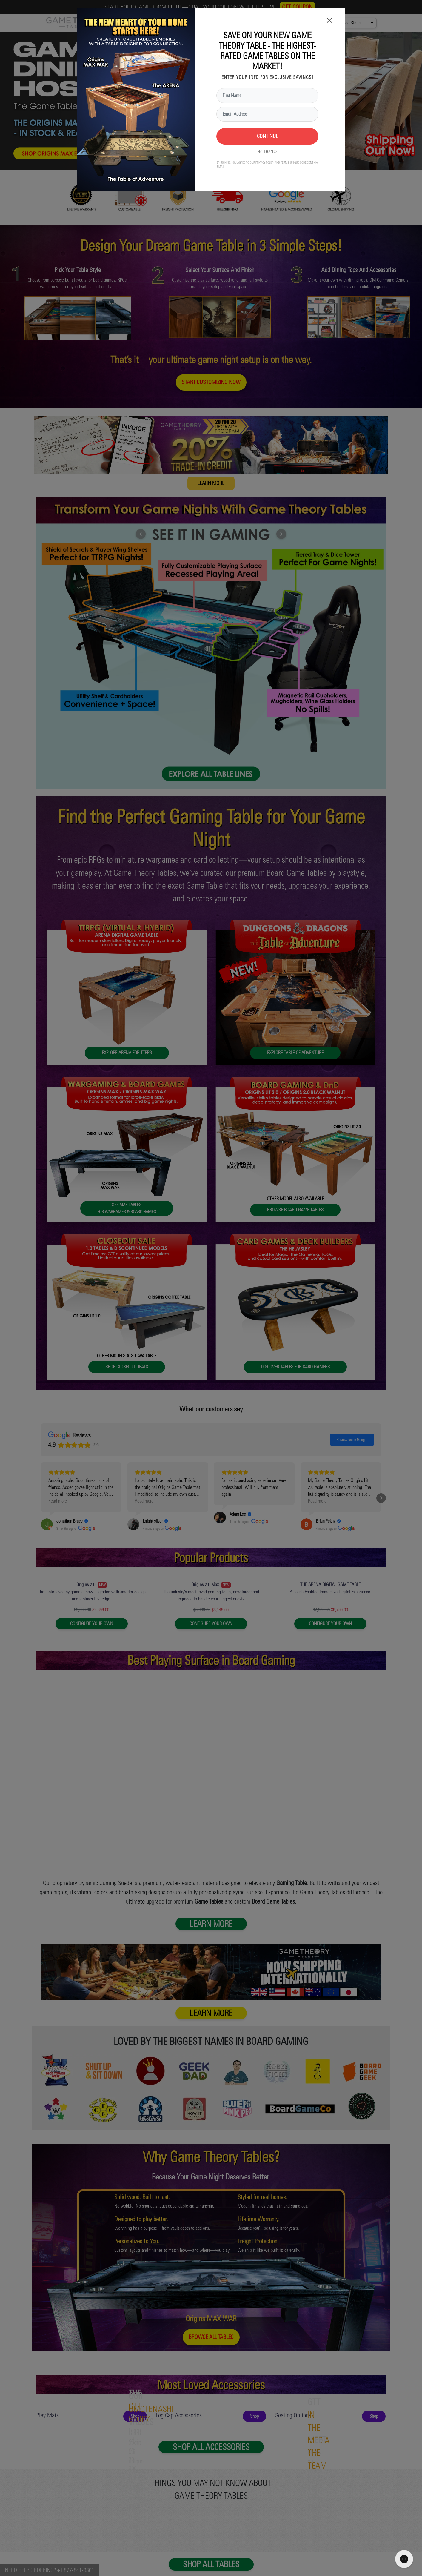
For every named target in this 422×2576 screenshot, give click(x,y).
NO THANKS (268, 146)
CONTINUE (267, 131)
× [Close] (329, 14)
